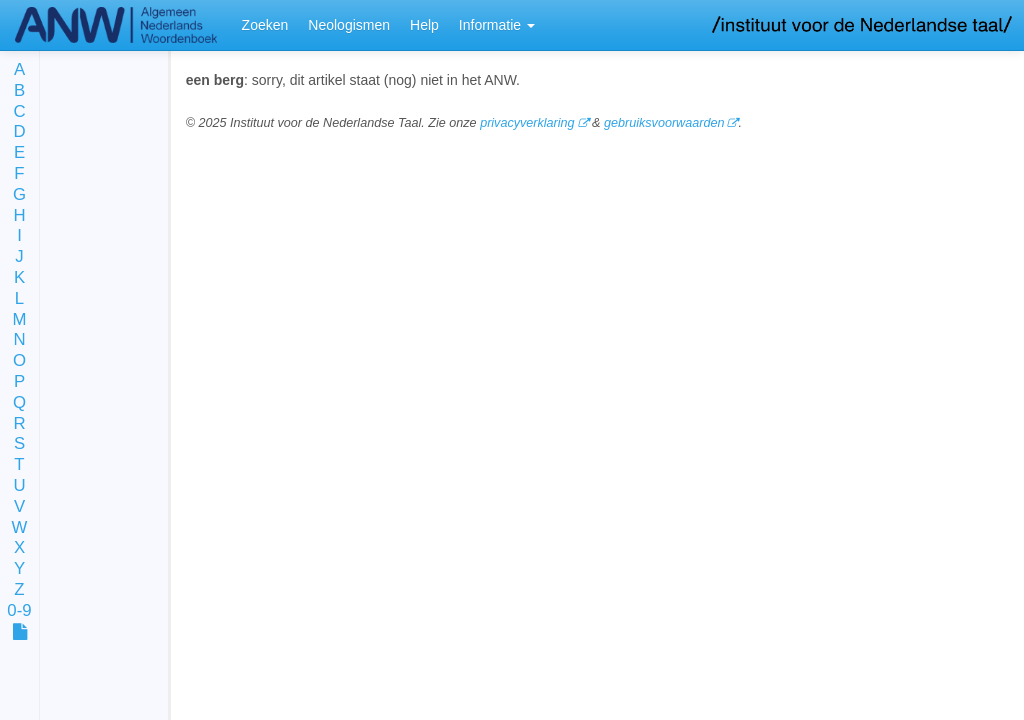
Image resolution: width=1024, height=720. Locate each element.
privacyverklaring (527, 123)
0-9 (19, 611)
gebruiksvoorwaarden (664, 123)
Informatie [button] (497, 25)
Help (424, 25)
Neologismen (349, 25)
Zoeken (265, 25)
